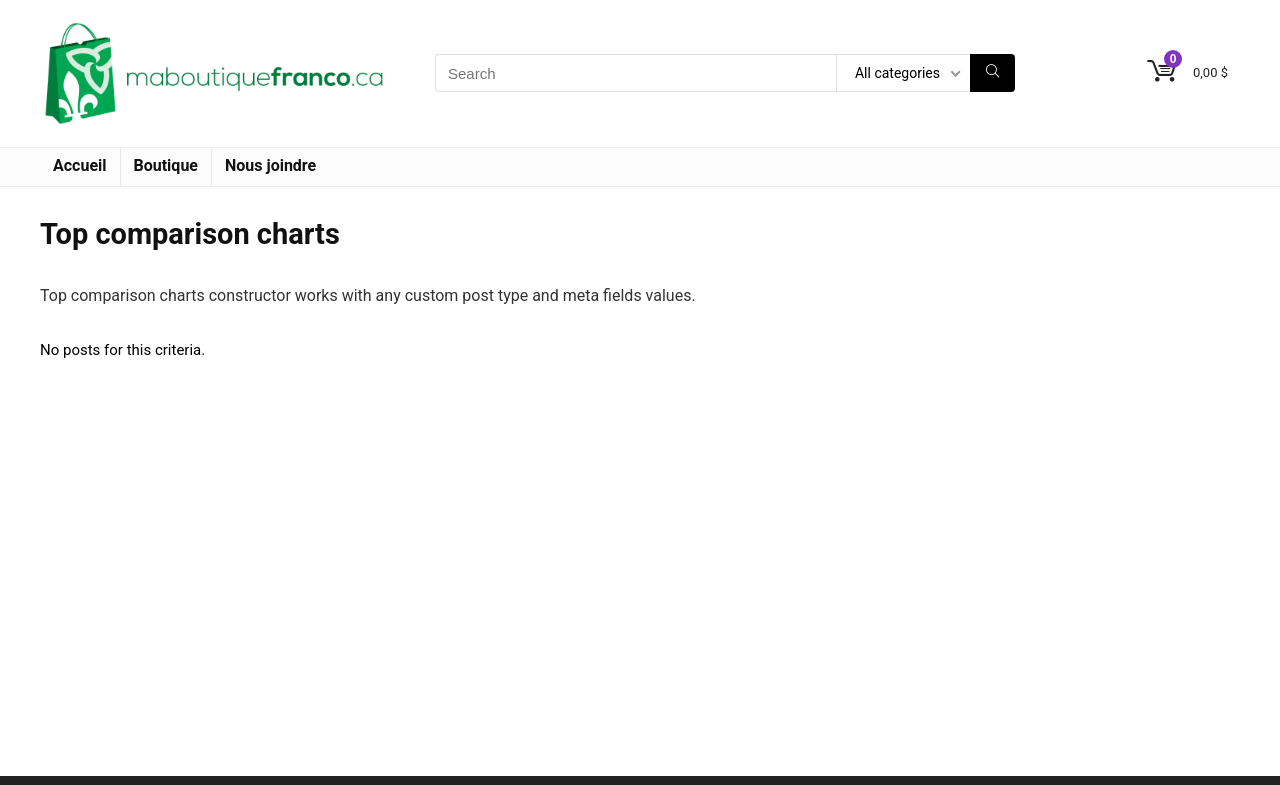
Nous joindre (270, 165)
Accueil (80, 165)
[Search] (992, 73)
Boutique (166, 165)
